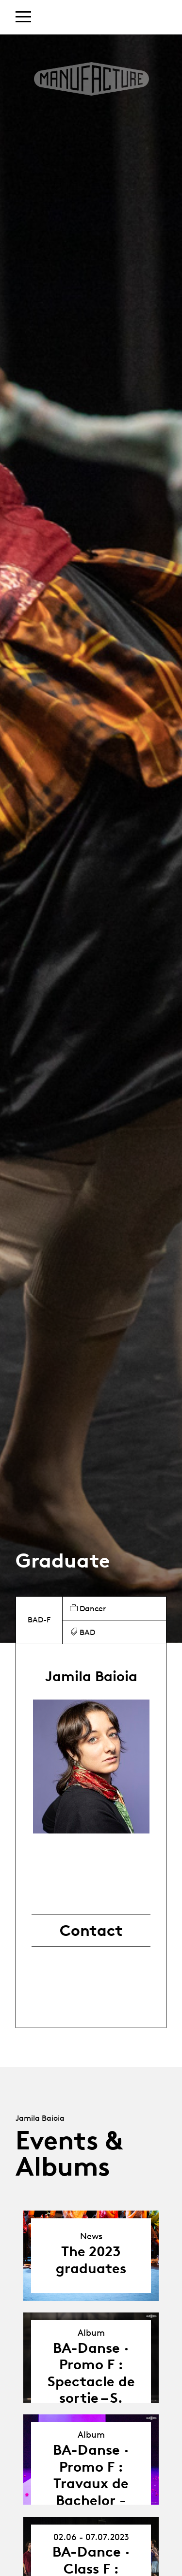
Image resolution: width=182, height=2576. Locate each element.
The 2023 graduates (91, 2260)
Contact (91, 1930)
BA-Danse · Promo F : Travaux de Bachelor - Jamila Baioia (91, 2483)
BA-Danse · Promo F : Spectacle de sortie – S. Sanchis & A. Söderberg (91, 2389)
